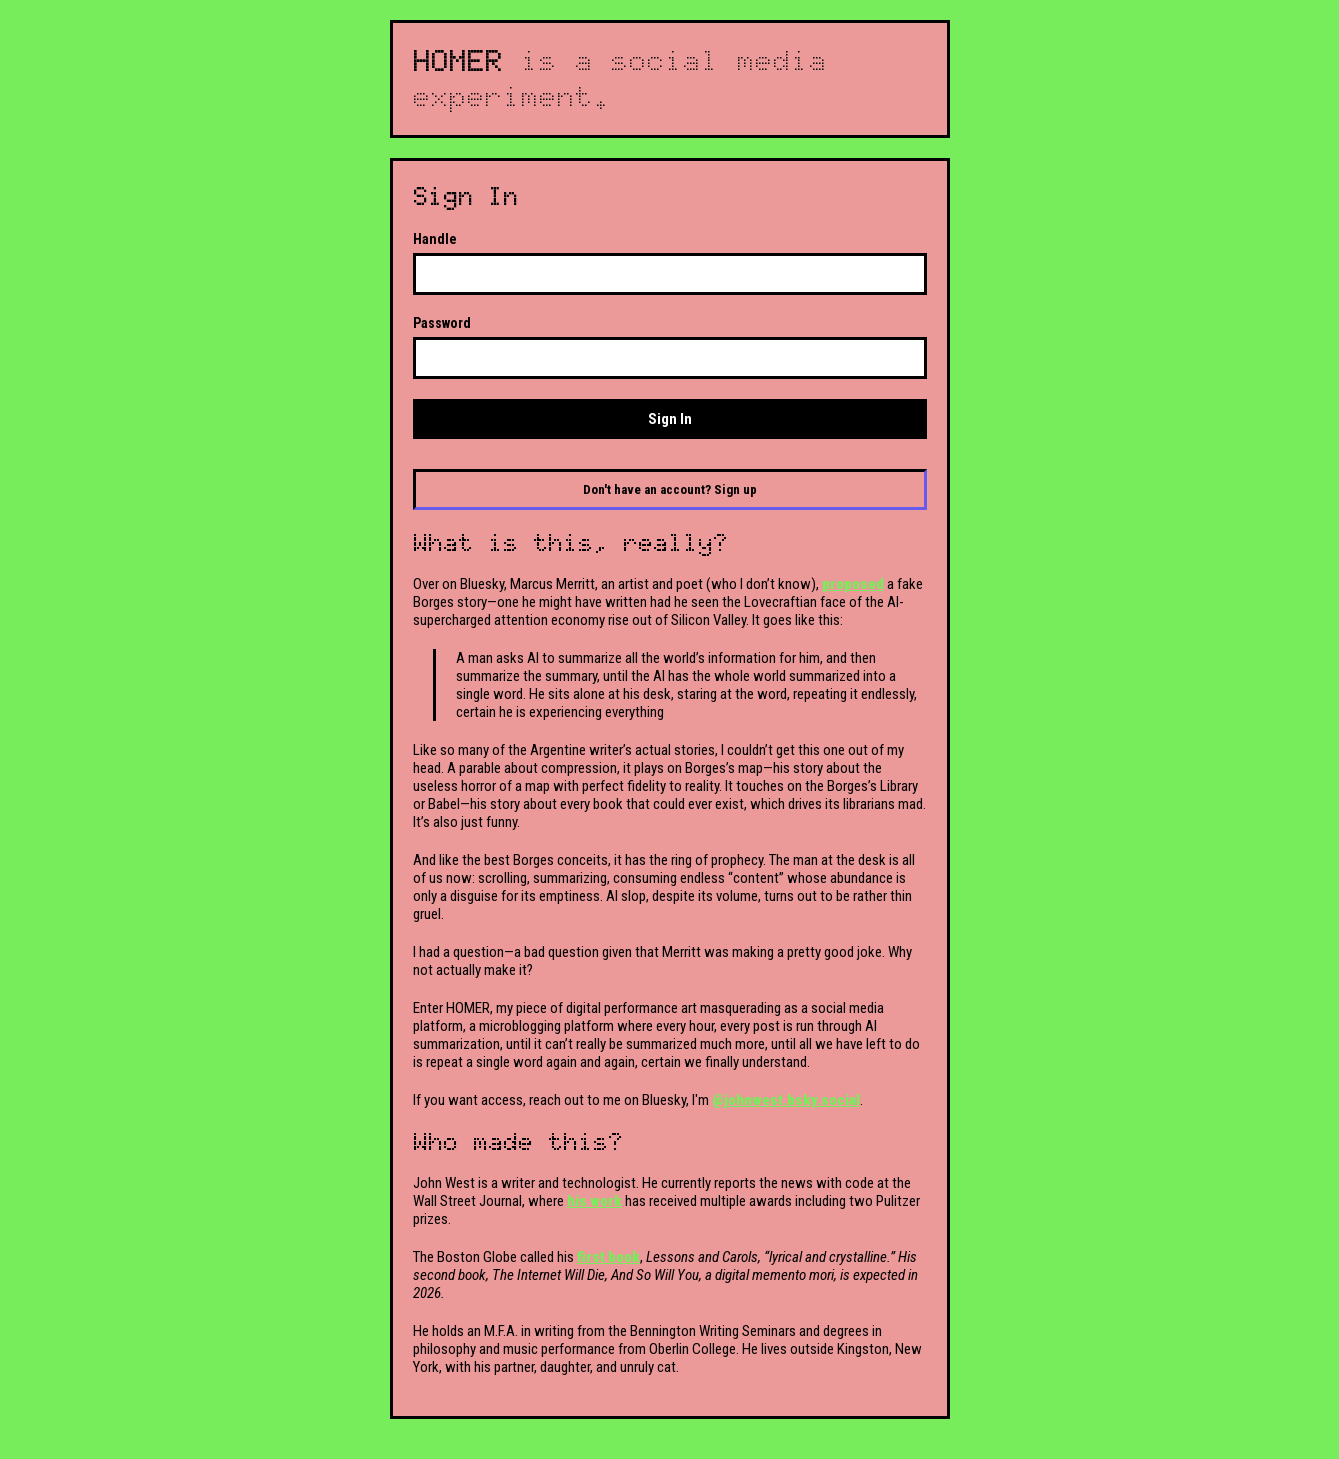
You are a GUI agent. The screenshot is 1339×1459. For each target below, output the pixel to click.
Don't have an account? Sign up (670, 489)
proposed (853, 584)
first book (608, 1257)
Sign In (670, 419)
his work (594, 1201)
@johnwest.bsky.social (786, 1100)
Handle (435, 239)
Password (442, 323)
